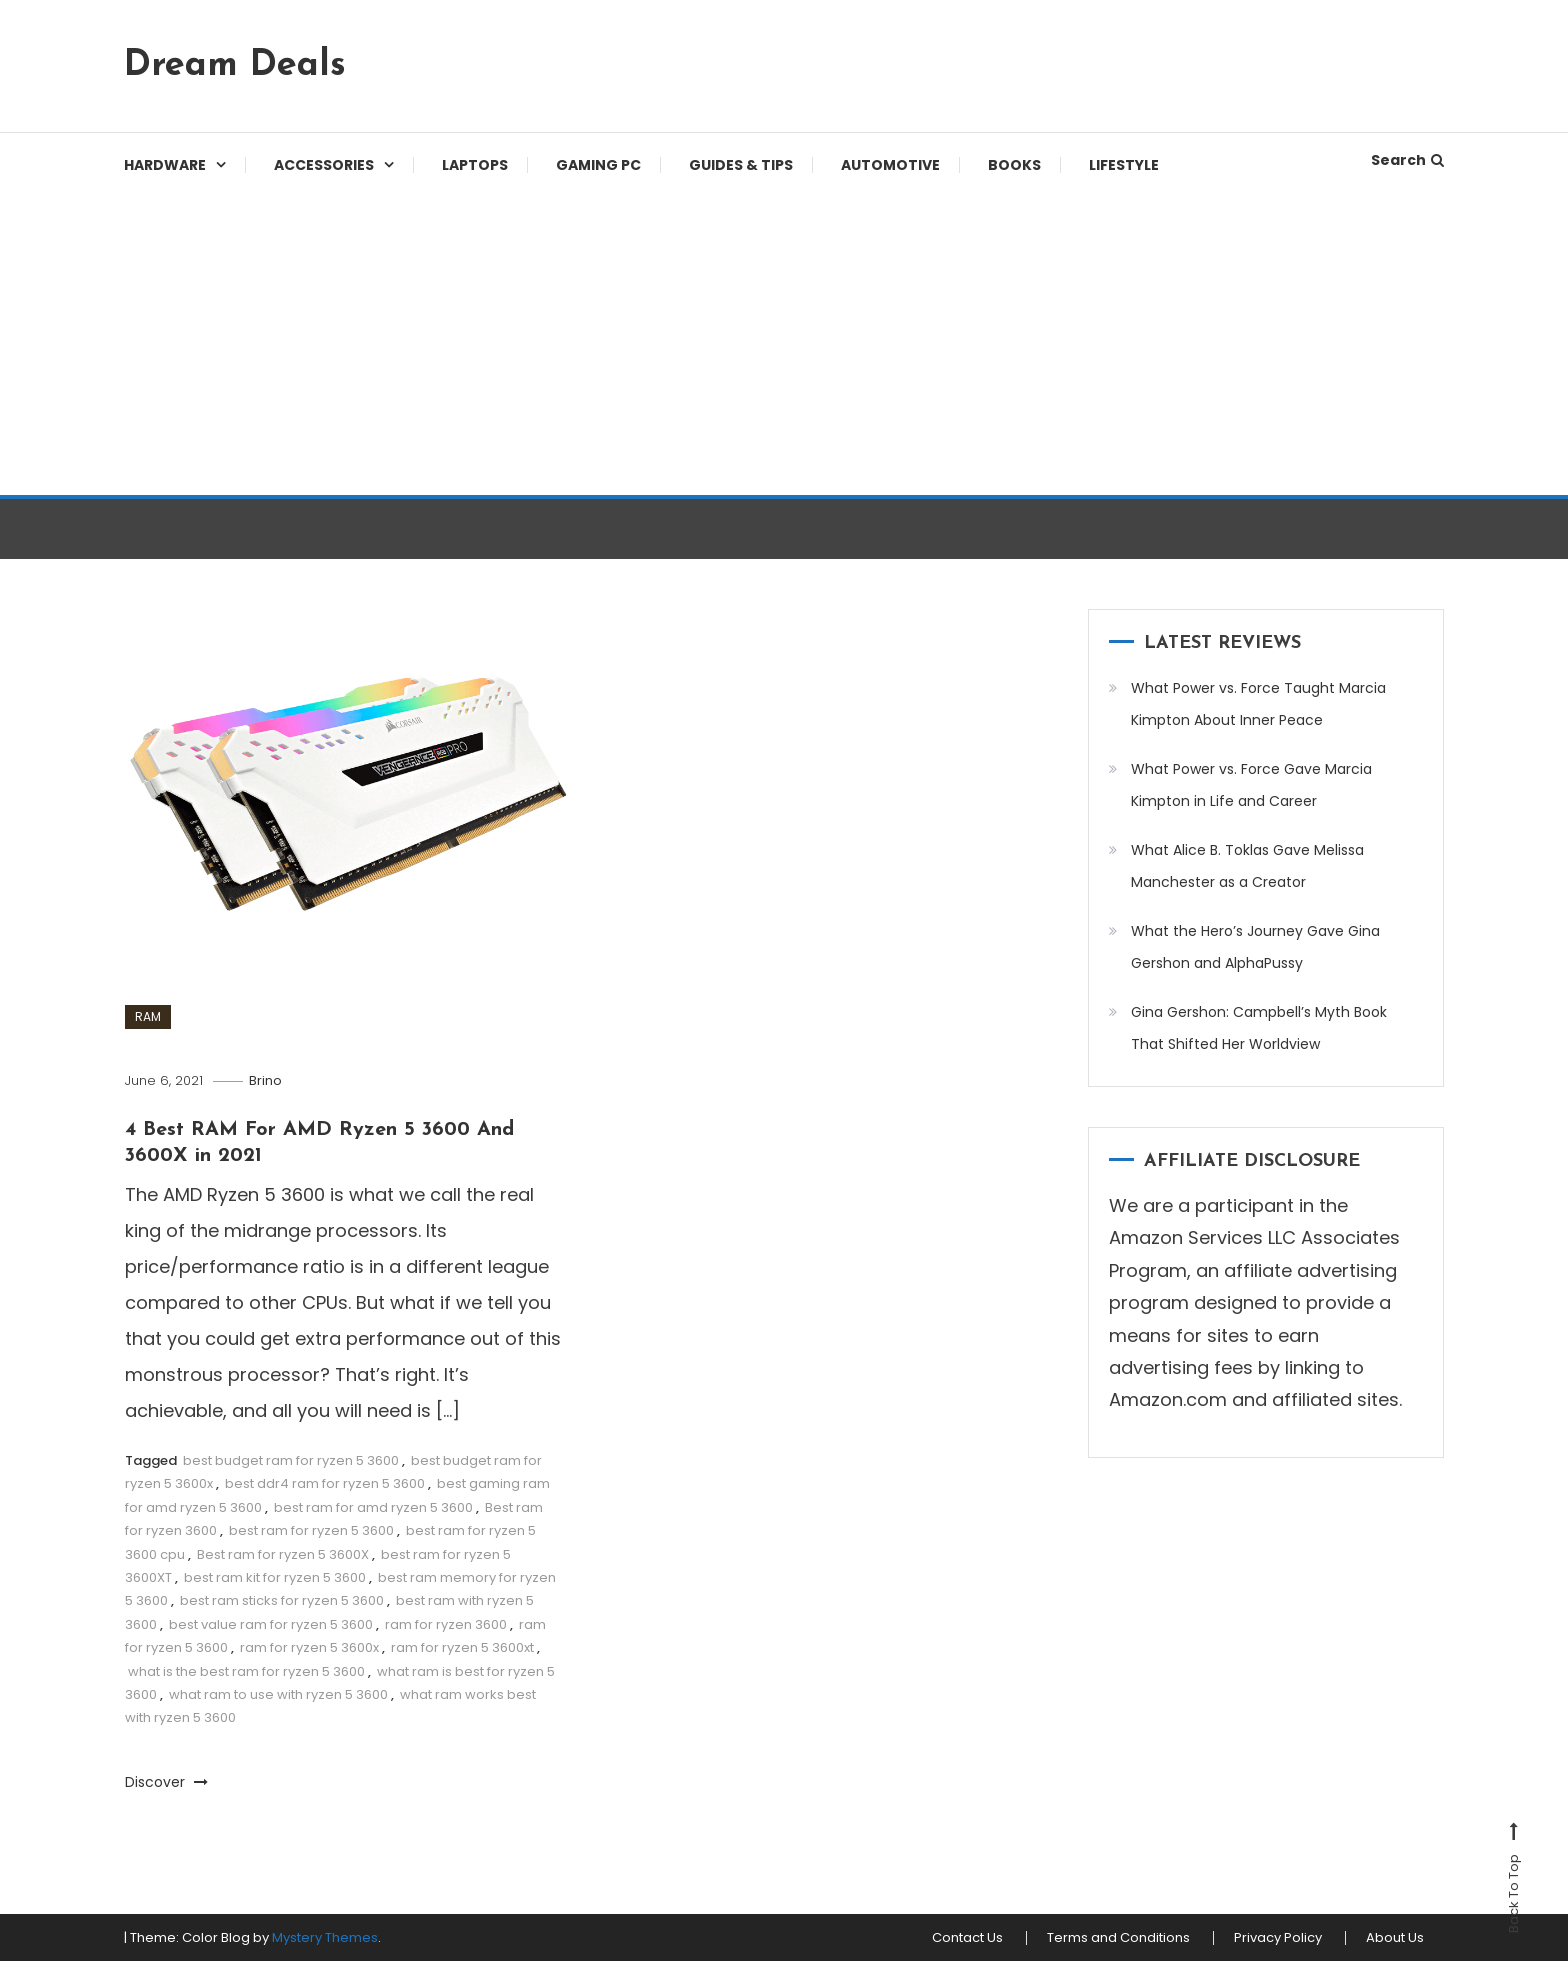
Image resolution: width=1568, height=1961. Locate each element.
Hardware (165, 165)
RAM (148, 1016)
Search (1407, 160)
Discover (166, 1782)
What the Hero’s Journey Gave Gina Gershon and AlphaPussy (1255, 947)
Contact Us (967, 1938)
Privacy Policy (1278, 1938)
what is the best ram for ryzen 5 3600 (246, 1671)
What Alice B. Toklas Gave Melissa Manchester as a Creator (1247, 866)
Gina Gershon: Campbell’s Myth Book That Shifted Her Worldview (1259, 1028)
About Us (1395, 1938)
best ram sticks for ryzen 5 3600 (282, 1600)
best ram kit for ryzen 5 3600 (275, 1577)
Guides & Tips (741, 165)
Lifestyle (1124, 165)
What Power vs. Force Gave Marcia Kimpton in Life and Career (1251, 785)
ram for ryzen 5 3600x (309, 1647)
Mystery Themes (325, 1937)
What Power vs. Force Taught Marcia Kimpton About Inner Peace (1258, 704)
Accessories (324, 165)
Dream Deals (235, 66)
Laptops (475, 165)
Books (1014, 165)
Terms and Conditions (1118, 1938)
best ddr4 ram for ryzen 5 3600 (325, 1483)
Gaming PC (598, 165)
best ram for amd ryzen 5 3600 (373, 1507)
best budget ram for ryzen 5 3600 (291, 1460)
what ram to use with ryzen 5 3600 (278, 1694)
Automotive (890, 165)
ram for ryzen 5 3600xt (462, 1647)
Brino (265, 1080)
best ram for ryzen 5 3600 (311, 1530)
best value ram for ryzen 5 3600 (271, 1624)
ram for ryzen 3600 (446, 1624)
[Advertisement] (784, 345)
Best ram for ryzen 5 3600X (283, 1554)
